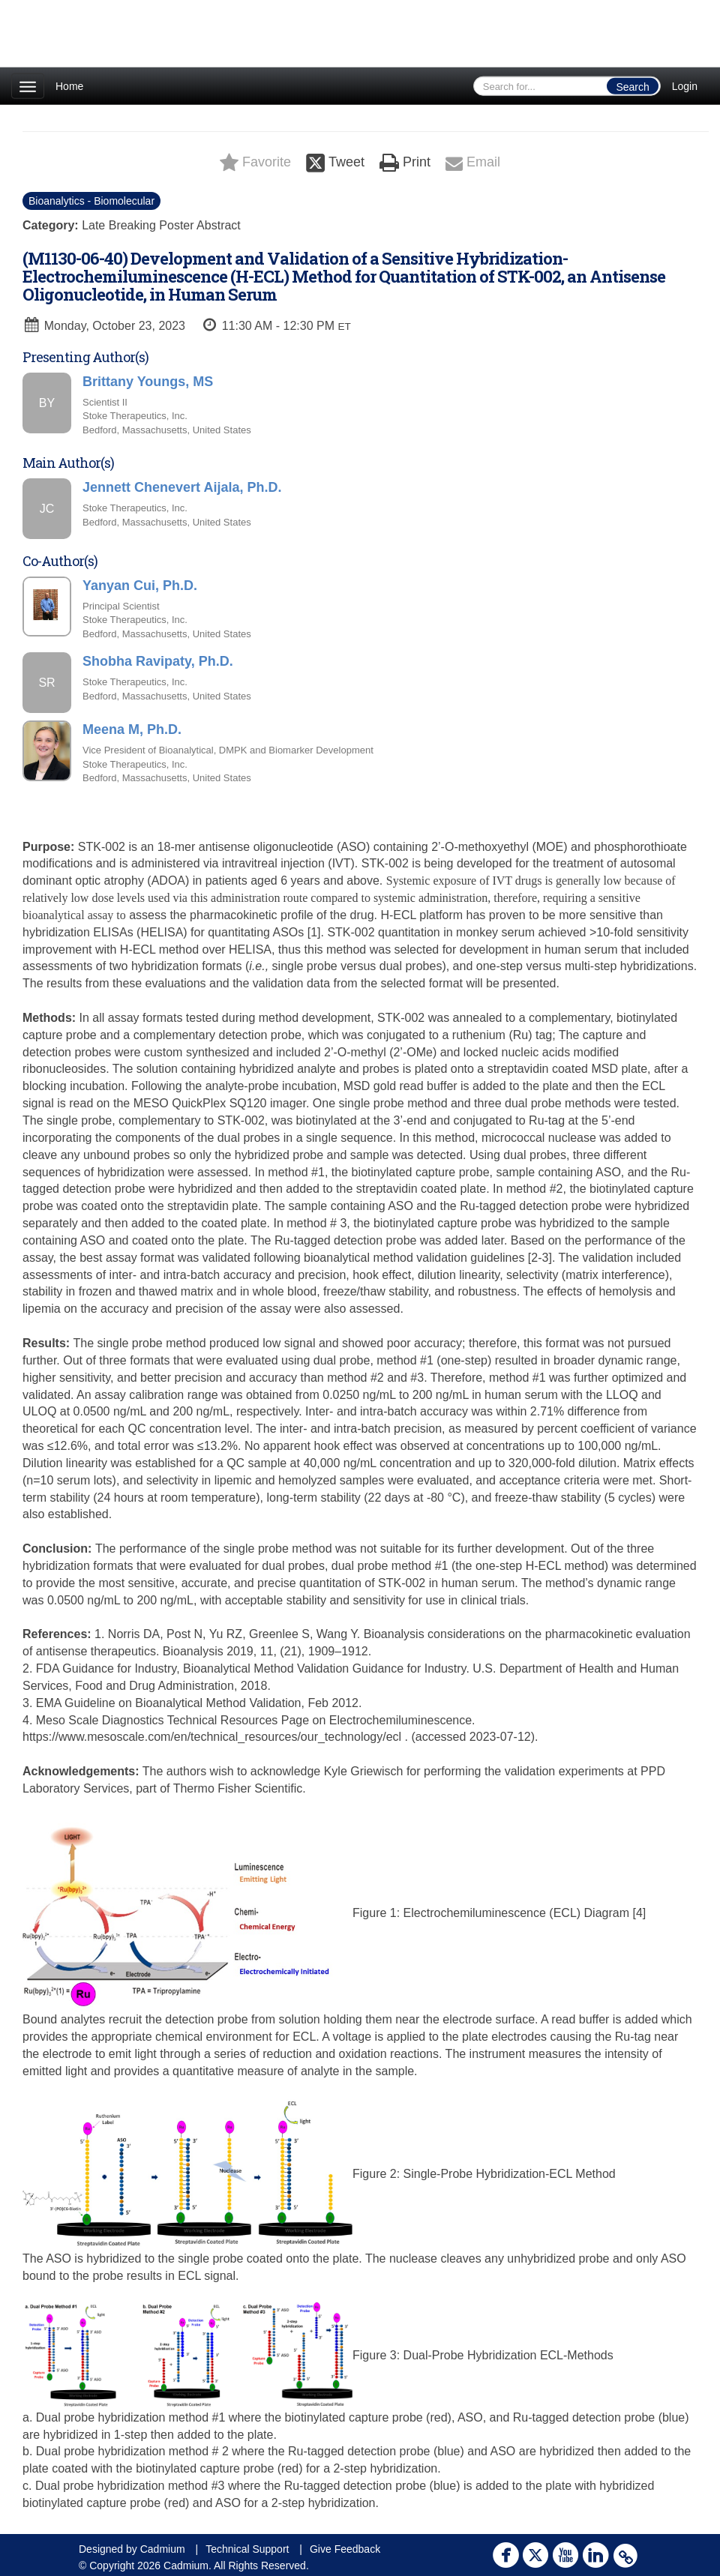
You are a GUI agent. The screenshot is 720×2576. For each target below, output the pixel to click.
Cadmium (162, 2549)
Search (632, 87)
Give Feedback (345, 2549)
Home (69, 86)
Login (685, 86)
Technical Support (247, 2549)
